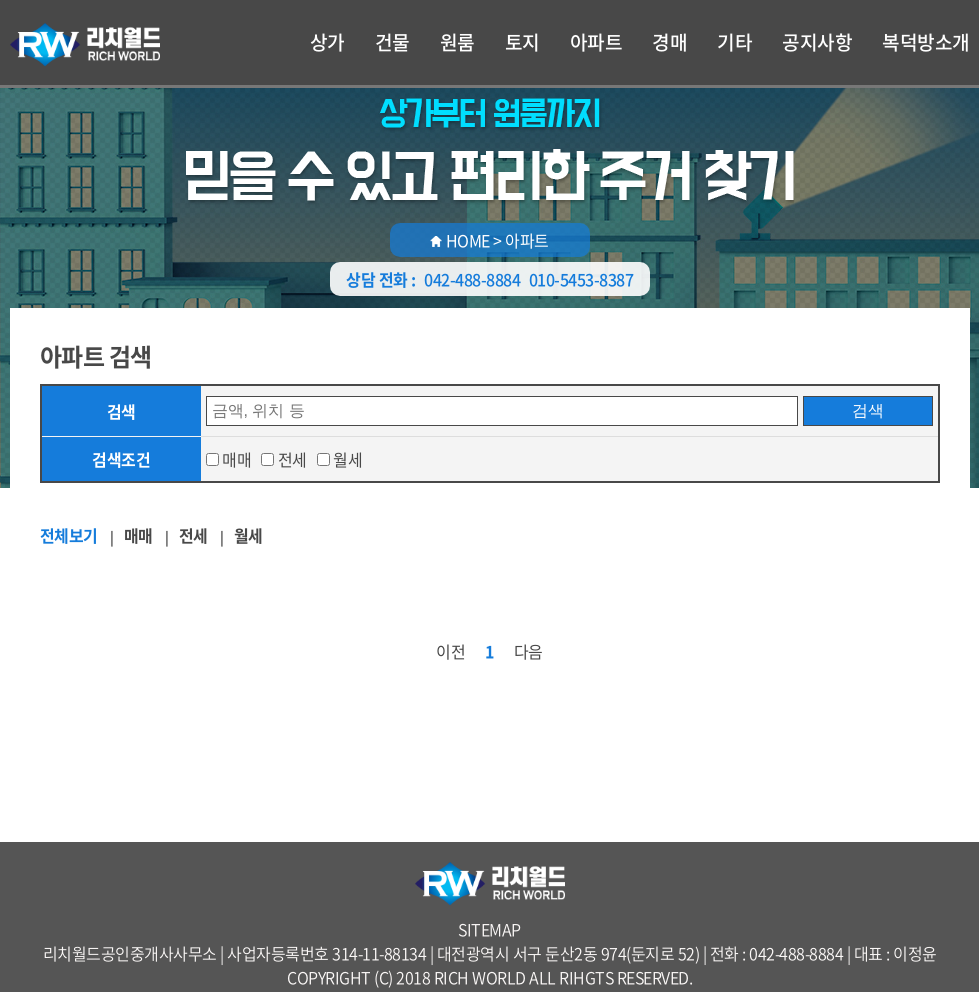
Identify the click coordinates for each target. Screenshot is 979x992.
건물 (392, 42)
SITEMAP (489, 929)
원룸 (457, 42)
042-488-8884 (472, 279)
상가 (327, 42)
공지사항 (817, 42)
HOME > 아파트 (489, 240)
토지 (522, 42)
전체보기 (69, 535)
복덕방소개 (926, 42)
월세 (347, 459)
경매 (669, 42)
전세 (292, 459)
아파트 (596, 42)
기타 (734, 42)
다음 (528, 651)
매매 (236, 459)
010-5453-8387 (581, 279)
